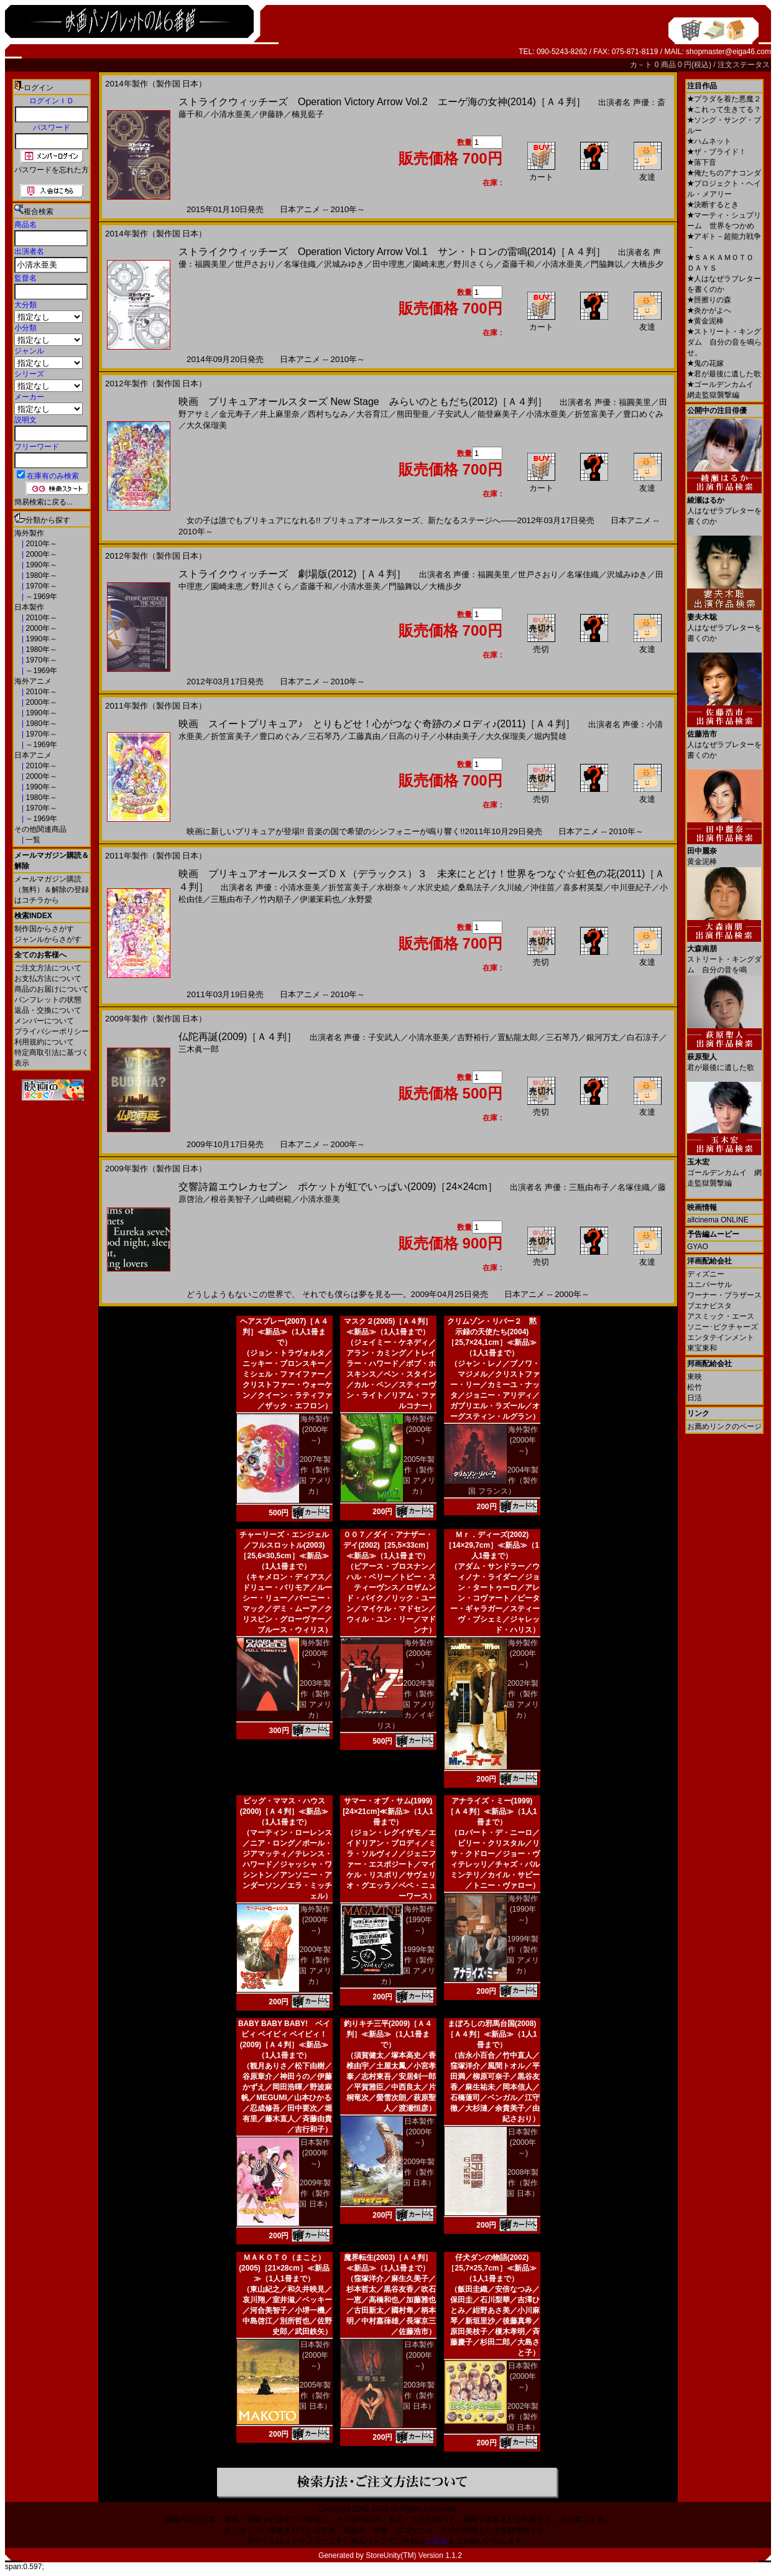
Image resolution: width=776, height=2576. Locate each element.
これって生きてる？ (724, 109)
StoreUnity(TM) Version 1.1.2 (414, 2555)
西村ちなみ (328, 414)
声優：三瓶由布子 (577, 1187)
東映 (694, 1376)
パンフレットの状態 (47, 999)
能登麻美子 (498, 414)
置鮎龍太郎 (517, 1037)
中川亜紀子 (631, 887)
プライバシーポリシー (51, 1031)
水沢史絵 (433, 887)
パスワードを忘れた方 (51, 169)
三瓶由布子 (231, 899)
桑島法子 (474, 887)
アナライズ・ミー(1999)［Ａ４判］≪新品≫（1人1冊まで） (491, 1811)
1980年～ (40, 575)
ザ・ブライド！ (716, 151)
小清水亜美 (231, 114)
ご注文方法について (47, 968)
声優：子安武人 (372, 1037)
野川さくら (473, 264)
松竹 (694, 1387)
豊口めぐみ (643, 414)
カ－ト (642, 64)
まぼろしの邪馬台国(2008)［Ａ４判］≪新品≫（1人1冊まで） (491, 2034)
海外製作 (29, 533)
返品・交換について (47, 1010)
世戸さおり (255, 264)
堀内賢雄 (550, 736)
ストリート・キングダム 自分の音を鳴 (724, 954)
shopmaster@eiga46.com (728, 51)
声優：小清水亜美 (288, 887)
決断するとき (713, 204)
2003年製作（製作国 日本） (419, 2396)
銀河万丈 (602, 1037)
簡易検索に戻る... (43, 502)
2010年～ (40, 543)
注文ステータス (744, 64)
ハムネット (709, 141)
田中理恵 (388, 264)
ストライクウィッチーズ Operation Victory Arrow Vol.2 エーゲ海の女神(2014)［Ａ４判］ (382, 101)
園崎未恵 (429, 264)
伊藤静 (271, 114)
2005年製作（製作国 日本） (315, 2396)
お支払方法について (47, 978)
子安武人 (453, 414)
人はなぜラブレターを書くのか (724, 506)
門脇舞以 (607, 264)
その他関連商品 (40, 829)
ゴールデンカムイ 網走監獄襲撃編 (724, 1168)
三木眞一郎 (198, 1049)
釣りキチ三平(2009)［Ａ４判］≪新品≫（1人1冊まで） (388, 2034)
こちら (436, 2540)
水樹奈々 (393, 887)
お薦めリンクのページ (724, 1426)
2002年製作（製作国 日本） (522, 2417)
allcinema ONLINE (718, 1220)
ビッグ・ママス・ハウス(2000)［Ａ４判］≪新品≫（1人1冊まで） (284, 1811)
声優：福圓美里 (622, 402)
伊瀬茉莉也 (320, 899)
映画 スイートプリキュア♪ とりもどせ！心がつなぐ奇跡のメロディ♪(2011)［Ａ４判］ (376, 723)
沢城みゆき (344, 264)
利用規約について (44, 1042)
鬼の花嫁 (705, 363)
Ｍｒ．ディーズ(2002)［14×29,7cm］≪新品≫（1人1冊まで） (492, 1545)
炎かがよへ (709, 310)
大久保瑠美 (207, 425)
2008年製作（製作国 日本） (522, 2183)
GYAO (697, 1246)
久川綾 (510, 887)
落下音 (701, 162)
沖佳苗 (542, 887)
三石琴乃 (324, 736)
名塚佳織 (300, 264)
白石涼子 (643, 1037)
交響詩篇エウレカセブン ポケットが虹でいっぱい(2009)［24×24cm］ (337, 1186)
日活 (694, 1397)
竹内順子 (275, 899)
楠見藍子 (308, 114)
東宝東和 (702, 1348)
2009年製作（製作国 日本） (315, 2193)
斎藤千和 (518, 264)
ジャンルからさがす (47, 939)
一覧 (32, 839)
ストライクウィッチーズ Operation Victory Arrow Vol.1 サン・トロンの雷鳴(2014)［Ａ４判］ (392, 251)
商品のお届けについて (51, 989)
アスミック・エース (720, 1316)
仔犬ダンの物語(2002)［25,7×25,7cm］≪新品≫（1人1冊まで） (491, 2268)
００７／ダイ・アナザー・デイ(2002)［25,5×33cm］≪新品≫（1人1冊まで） (388, 1545)
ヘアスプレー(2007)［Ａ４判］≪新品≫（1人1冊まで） (284, 1332)
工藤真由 (364, 736)
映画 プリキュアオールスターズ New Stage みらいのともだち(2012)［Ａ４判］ (362, 401)
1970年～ (40, 586)
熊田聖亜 (413, 414)
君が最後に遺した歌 (724, 374)
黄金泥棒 (705, 321)
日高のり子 (409, 736)
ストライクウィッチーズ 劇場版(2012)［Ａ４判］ (292, 574)
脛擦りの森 (709, 299)
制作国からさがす (44, 928)
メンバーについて (44, 1020)
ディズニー (705, 1274)
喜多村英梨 (583, 887)
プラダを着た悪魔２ (724, 99)
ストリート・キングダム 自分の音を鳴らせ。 (724, 342)
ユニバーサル (709, 1284)
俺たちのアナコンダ (724, 173)
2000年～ (40, 554)
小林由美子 (457, 736)
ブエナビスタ (709, 1305)
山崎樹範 (275, 1199)
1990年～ (40, 564)
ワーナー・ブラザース (724, 1295)
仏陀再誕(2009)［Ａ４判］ (237, 1036)
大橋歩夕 (647, 264)
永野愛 (360, 899)
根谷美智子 (231, 1199)
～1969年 (40, 596)
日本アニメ (33, 755)
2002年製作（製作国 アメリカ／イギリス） (406, 1704)
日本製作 (29, 607)
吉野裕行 (473, 1037)
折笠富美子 (595, 414)
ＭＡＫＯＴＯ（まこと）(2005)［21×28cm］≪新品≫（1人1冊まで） (284, 2268)
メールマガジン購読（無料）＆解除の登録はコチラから (51, 889)
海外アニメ (33, 681)
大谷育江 (372, 414)
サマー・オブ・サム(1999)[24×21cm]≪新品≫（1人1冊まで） (388, 1811)
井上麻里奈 (279, 414)
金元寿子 (235, 414)
